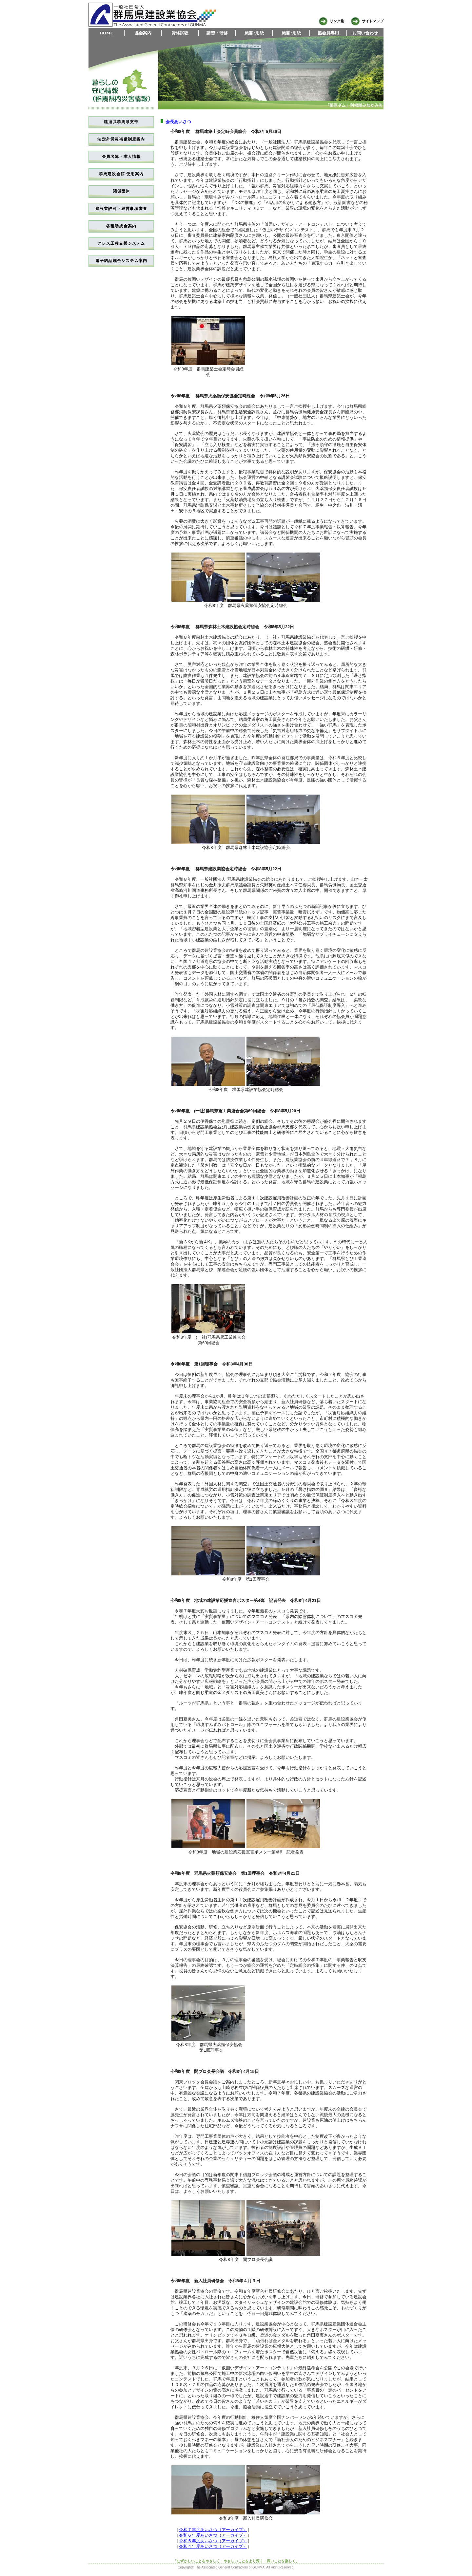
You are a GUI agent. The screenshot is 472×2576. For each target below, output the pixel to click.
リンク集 (331, 21)
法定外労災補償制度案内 (121, 139)
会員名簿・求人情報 (121, 156)
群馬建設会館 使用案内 (121, 174)
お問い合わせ (365, 32)
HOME (106, 32)
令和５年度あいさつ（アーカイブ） (213, 2540)
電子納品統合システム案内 (121, 260)
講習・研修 (217, 32)
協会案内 (142, 32)
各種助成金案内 (121, 226)
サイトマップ (367, 21)
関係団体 (121, 191)
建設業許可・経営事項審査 (121, 208)
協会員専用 (328, 32)
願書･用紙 (254, 32)
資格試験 (179, 32)
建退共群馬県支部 (121, 122)
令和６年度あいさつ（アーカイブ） (213, 2535)
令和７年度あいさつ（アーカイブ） (213, 2529)
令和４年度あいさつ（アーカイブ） (213, 2546)
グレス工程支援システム (121, 243)
